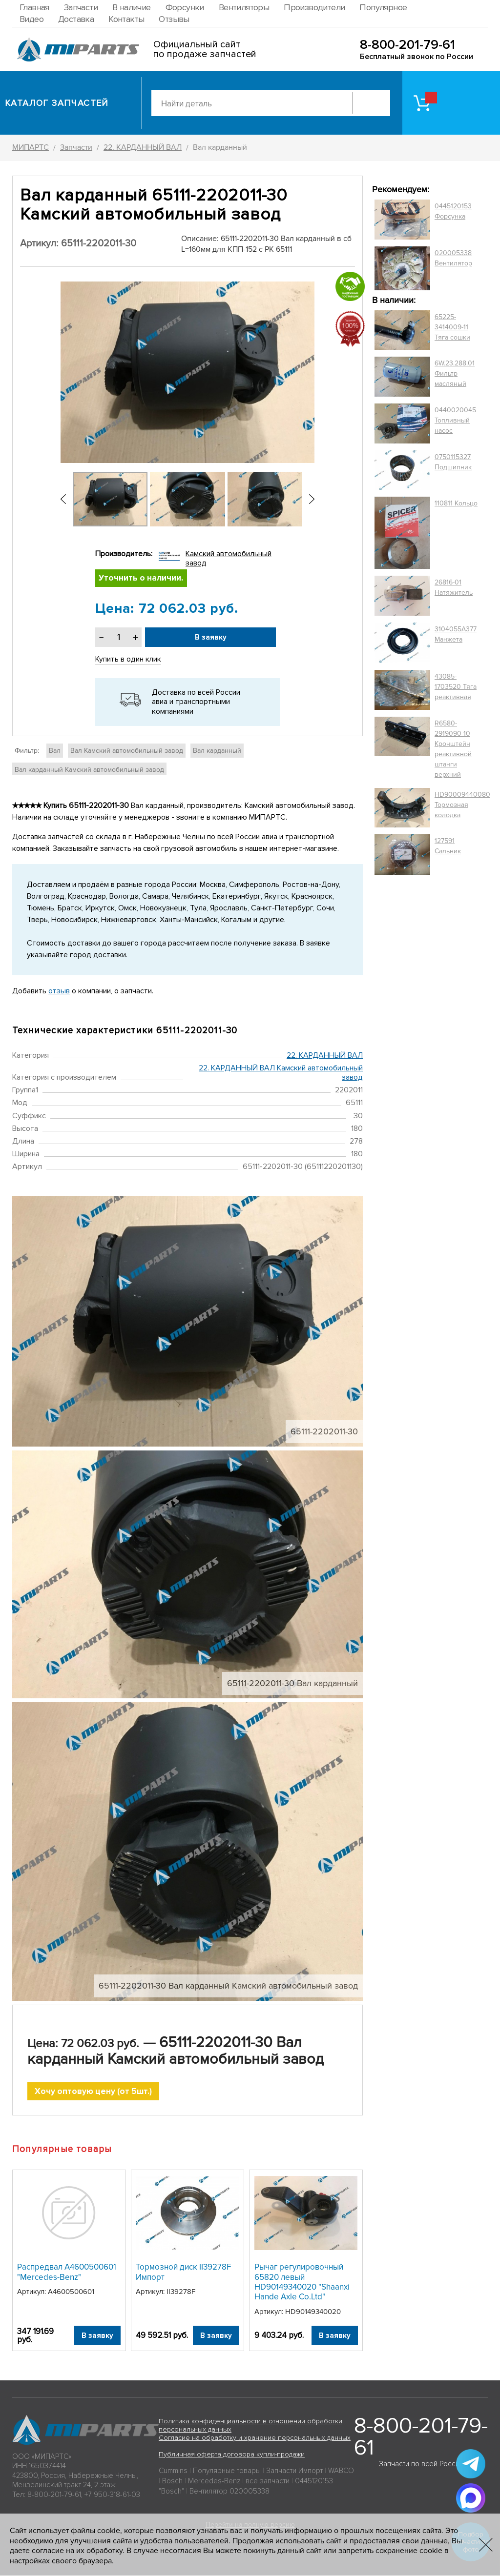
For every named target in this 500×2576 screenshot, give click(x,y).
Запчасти (81, 7)
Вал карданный (217, 750)
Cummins (173, 2471)
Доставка (76, 19)
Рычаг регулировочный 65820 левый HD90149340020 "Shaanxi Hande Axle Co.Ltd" (302, 2283)
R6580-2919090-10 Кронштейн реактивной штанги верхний (453, 749)
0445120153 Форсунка (453, 211)
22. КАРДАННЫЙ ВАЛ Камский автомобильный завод (281, 1072)
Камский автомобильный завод (228, 558)
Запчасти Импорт (294, 2471)
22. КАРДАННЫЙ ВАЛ (325, 1055)
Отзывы (174, 19)
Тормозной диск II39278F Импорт (183, 2273)
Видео (31, 19)
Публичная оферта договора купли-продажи (232, 2455)
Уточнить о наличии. (141, 578)
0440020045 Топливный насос (455, 420)
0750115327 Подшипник (453, 462)
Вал (55, 750)
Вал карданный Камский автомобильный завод (89, 769)
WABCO (341, 2471)
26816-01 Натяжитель (454, 587)
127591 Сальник (448, 846)
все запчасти (268, 2481)
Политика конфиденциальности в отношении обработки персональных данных (250, 2426)
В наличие (131, 7)
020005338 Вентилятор (453, 258)
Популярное (383, 7)
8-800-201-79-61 (407, 45)
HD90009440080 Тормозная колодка (462, 804)
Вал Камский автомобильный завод (126, 750)
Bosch (172, 2481)
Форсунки (185, 7)
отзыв (59, 991)
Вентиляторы (244, 7)
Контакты (126, 19)
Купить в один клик (128, 660)
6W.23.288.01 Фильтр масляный (455, 373)
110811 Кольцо (456, 503)
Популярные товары (227, 2471)
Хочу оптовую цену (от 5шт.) (93, 2092)
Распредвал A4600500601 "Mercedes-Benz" (66, 2273)
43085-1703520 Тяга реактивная (456, 686)
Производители (314, 7)
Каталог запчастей (57, 103)
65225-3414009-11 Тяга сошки (452, 327)
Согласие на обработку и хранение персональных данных (255, 2439)
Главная (34, 7)
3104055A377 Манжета (456, 634)
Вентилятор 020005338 (229, 2492)
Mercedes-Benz (214, 2481)
